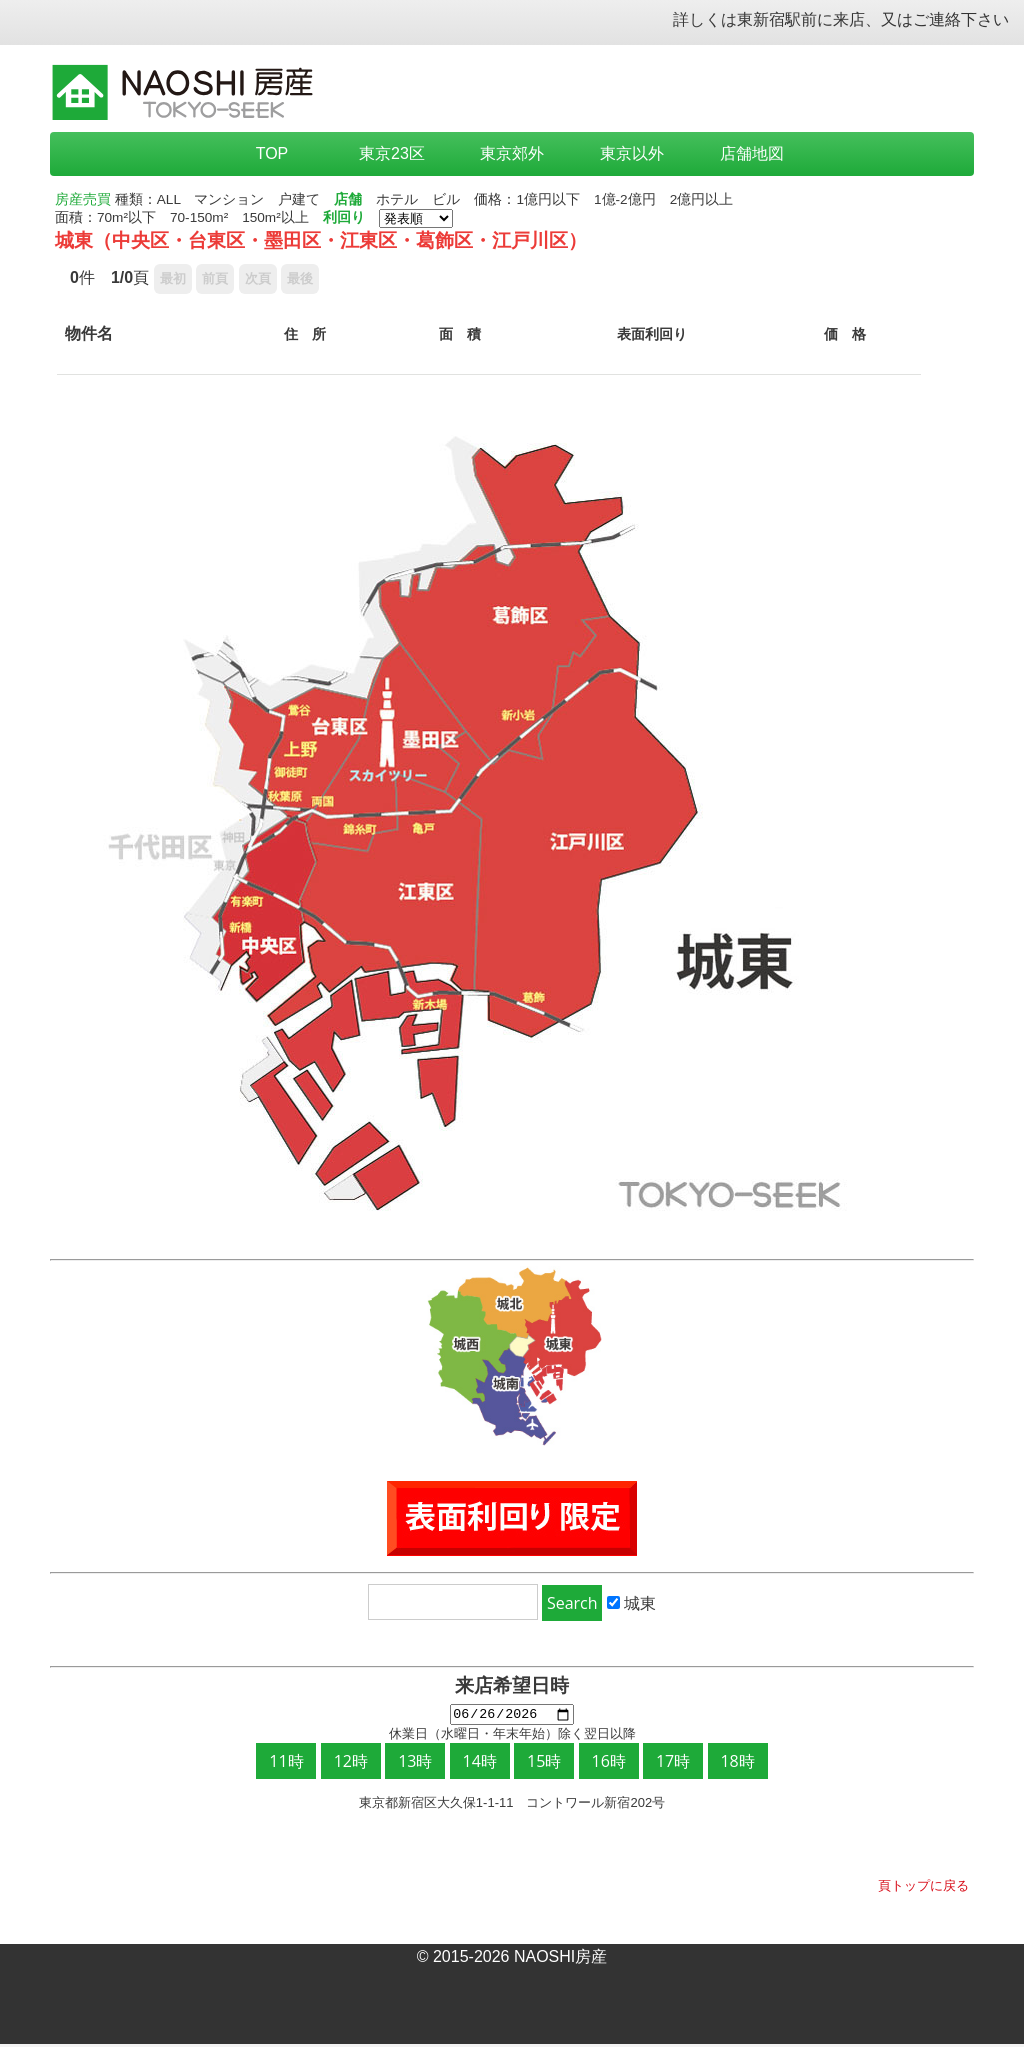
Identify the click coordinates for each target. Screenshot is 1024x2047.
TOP (272, 153)
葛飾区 (444, 240)
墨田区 (292, 240)
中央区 (140, 240)
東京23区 (392, 153)
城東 (74, 240)
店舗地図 (752, 153)
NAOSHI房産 (560, 1959)
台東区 (216, 240)
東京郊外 (512, 153)
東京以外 (632, 153)
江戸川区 (530, 240)
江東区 (368, 240)
